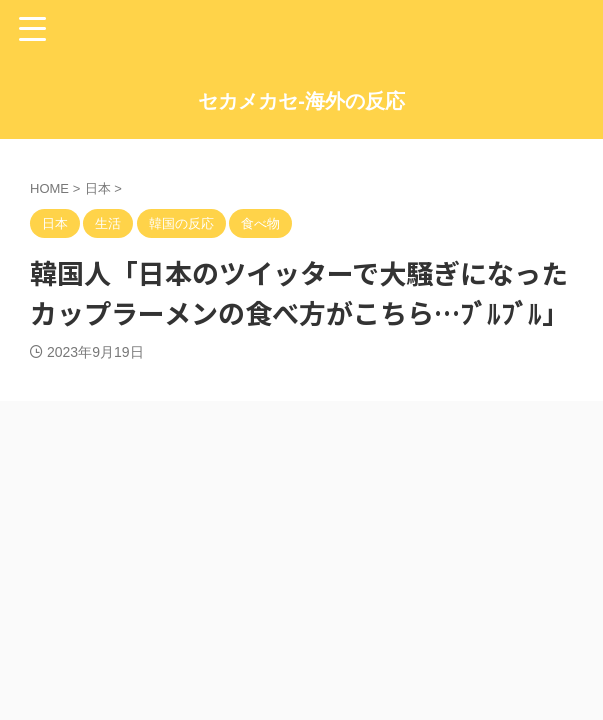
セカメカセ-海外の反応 (301, 101)
